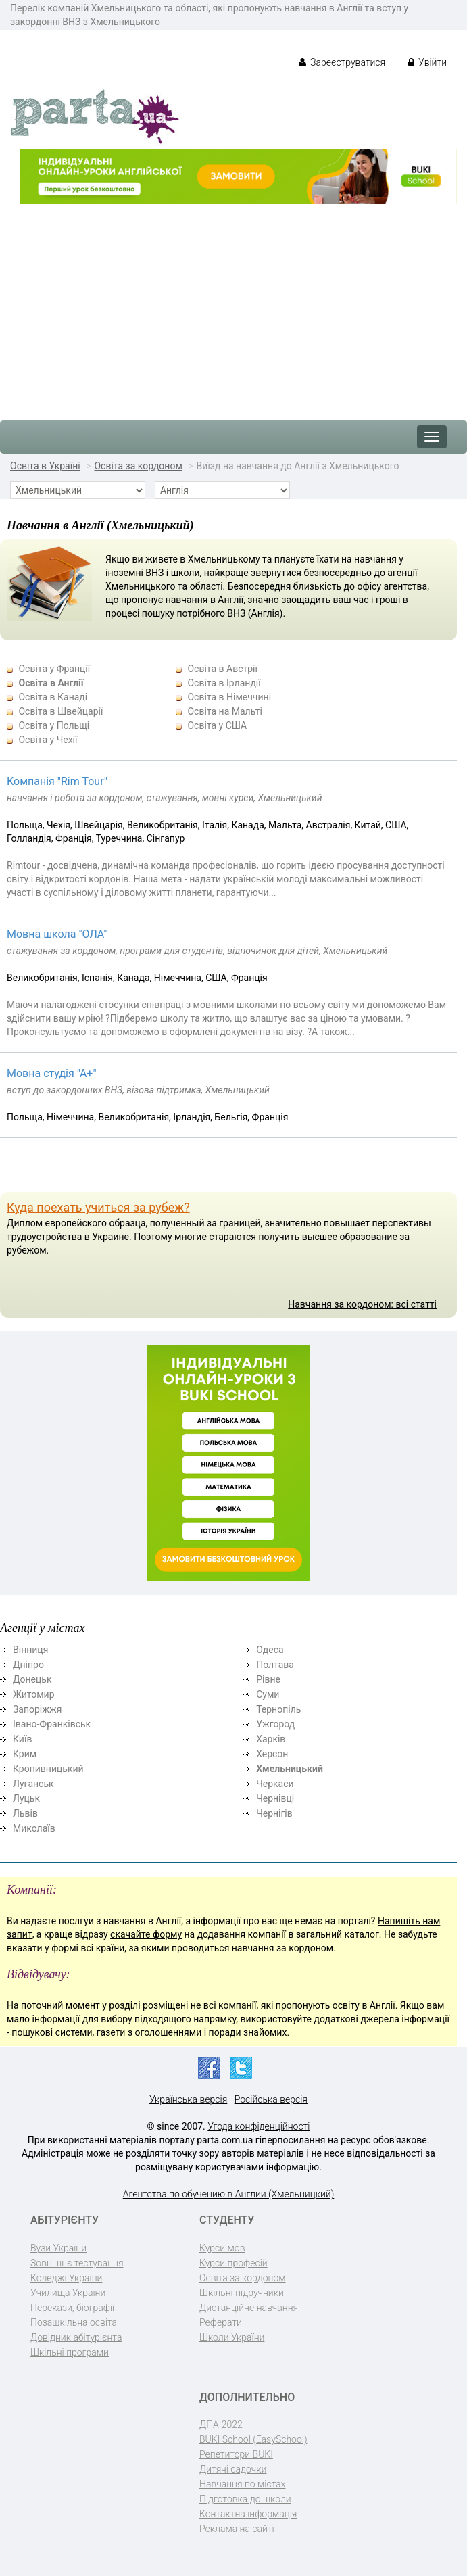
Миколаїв (34, 1828)
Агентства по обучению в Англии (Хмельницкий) (229, 2194)
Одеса (269, 1649)
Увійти (427, 62)
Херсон (272, 1753)
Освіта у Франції (54, 668)
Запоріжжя (37, 1709)
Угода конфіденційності (258, 2126)
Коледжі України (66, 2277)
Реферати (220, 2322)
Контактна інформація (248, 2513)
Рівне (268, 1679)
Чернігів (274, 1813)
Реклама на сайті (236, 2528)
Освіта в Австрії (222, 668)
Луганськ (33, 1783)
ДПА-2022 (221, 2424)
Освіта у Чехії (47, 739)
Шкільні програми (69, 2352)
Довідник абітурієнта (76, 2337)
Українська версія (188, 2099)
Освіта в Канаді (52, 697)
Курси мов (222, 2248)
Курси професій (233, 2263)
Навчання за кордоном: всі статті (362, 1304)
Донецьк (32, 1679)
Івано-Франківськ (52, 1724)
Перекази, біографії (72, 2307)
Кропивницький (48, 1768)
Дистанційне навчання (248, 2307)
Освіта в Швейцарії (60, 711)
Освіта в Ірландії (223, 682)
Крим (24, 1753)
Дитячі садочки (232, 2469)
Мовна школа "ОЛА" (57, 934)
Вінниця (30, 1649)
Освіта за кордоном (138, 465)
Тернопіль (278, 1709)
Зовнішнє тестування (77, 2263)
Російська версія (271, 2099)
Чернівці (275, 1798)
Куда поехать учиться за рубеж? (98, 1207)
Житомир (34, 1694)
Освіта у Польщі (53, 725)
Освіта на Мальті (224, 711)
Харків (270, 1739)
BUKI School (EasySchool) (253, 2439)
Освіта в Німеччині (229, 697)
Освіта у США (217, 725)
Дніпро (28, 1664)
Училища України (67, 2292)
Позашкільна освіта (73, 2322)
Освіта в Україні (45, 465)
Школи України (231, 2337)
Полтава (275, 1664)
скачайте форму (146, 1934)
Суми (267, 1694)
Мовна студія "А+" (52, 1073)
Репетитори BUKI (236, 2454)
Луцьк (26, 1798)
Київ (22, 1739)
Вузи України (58, 2248)
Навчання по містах (242, 2484)
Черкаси (274, 1783)
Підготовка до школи (245, 2499)
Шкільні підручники (241, 2292)
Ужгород (275, 1724)
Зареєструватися (342, 62)
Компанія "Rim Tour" (57, 781)
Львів (25, 1813)
